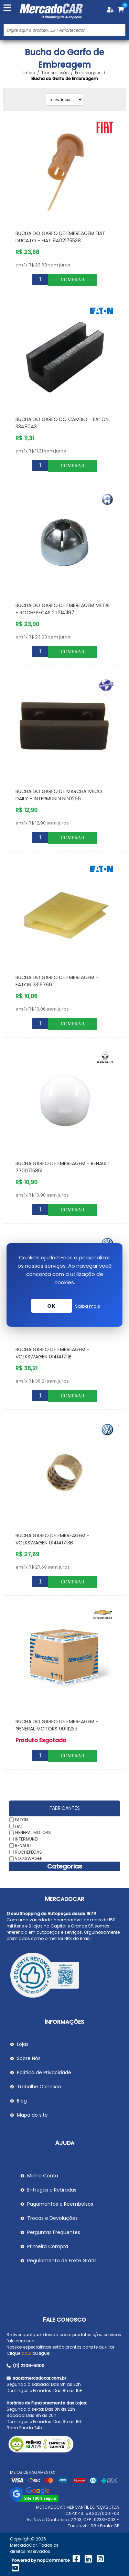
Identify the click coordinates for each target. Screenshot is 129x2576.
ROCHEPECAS (28, 1852)
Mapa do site (32, 2114)
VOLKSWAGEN (29, 1858)
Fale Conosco (64, 2320)
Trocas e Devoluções (52, 2218)
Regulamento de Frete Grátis (62, 2260)
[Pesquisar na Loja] (64, 30)
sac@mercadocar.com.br (36, 2378)
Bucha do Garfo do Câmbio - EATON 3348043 (62, 423)
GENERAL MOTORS (33, 1832)
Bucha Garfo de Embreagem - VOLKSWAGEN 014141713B (52, 1539)
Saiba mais (87, 1306)
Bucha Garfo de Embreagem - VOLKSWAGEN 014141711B (52, 1353)
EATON (21, 1820)
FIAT (19, 1826)
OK (51, 1306)
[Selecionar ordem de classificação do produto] (64, 99)
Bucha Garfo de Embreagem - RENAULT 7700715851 (62, 1167)
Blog (22, 2100)
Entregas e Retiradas (51, 2189)
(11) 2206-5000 (25, 2366)
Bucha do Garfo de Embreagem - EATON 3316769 (56, 981)
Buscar (120, 30)
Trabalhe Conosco (39, 2086)
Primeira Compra (47, 2246)
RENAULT (23, 1845)
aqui (26, 2353)
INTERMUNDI (27, 1839)
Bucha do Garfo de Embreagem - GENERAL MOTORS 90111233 (56, 1725)
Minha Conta (42, 2175)
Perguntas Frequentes (53, 2232)
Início (29, 73)
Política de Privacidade (44, 2072)
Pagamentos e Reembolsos (60, 2204)
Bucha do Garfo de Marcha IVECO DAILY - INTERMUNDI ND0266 (58, 795)
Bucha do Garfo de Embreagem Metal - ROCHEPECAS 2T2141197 (62, 609)
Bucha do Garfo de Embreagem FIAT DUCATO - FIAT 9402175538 (60, 237)
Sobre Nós (29, 2058)
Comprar (72, 279)
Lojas (23, 2044)
